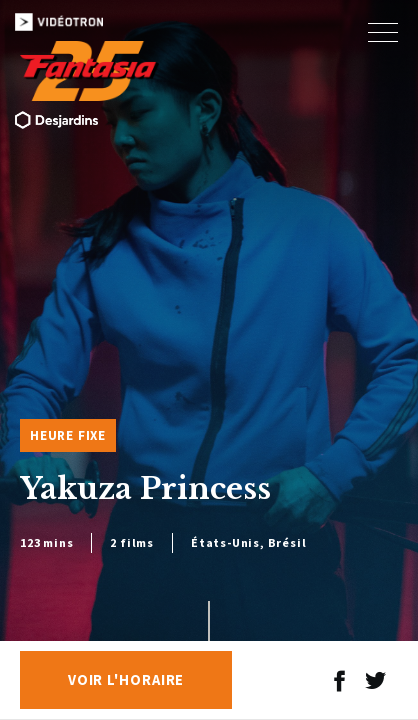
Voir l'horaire (126, 680)
